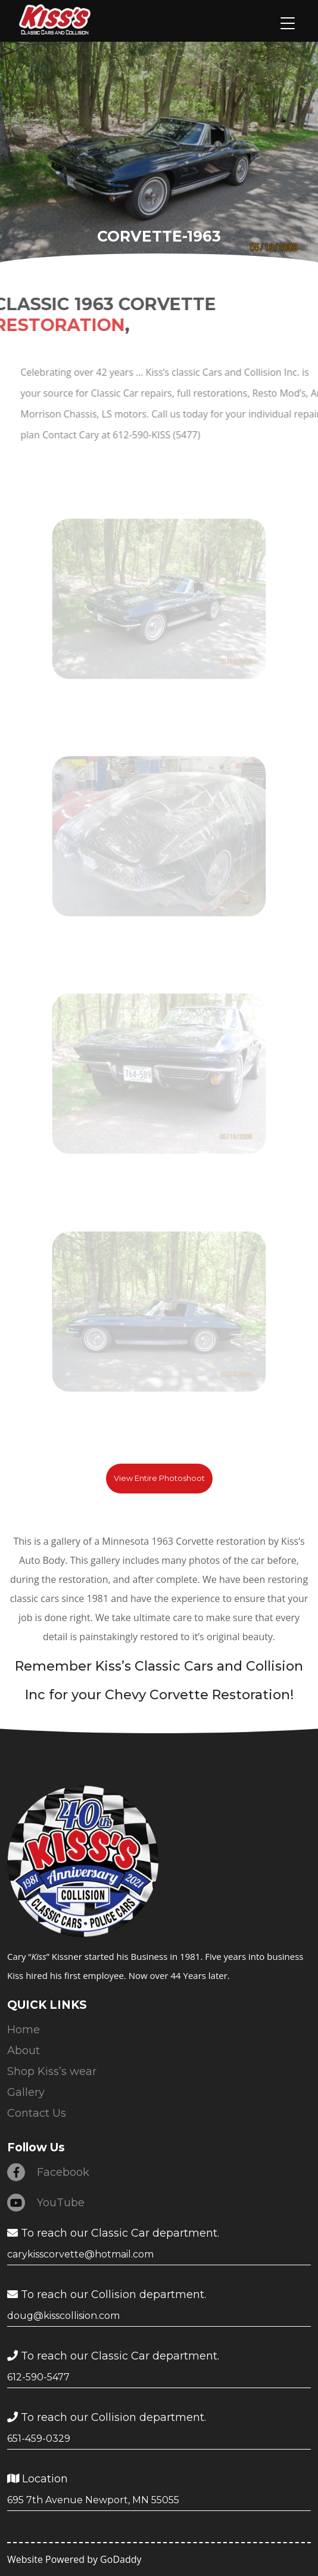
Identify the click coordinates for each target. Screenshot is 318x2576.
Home (23, 2029)
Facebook (48, 2172)
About (23, 2050)
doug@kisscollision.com (63, 2315)
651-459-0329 (38, 2438)
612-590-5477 (38, 2377)
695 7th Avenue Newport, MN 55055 (93, 2500)
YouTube (46, 2203)
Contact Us (36, 2113)
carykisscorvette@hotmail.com (80, 2254)
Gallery (26, 2092)
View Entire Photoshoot (159, 1478)
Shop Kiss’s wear (51, 2071)
